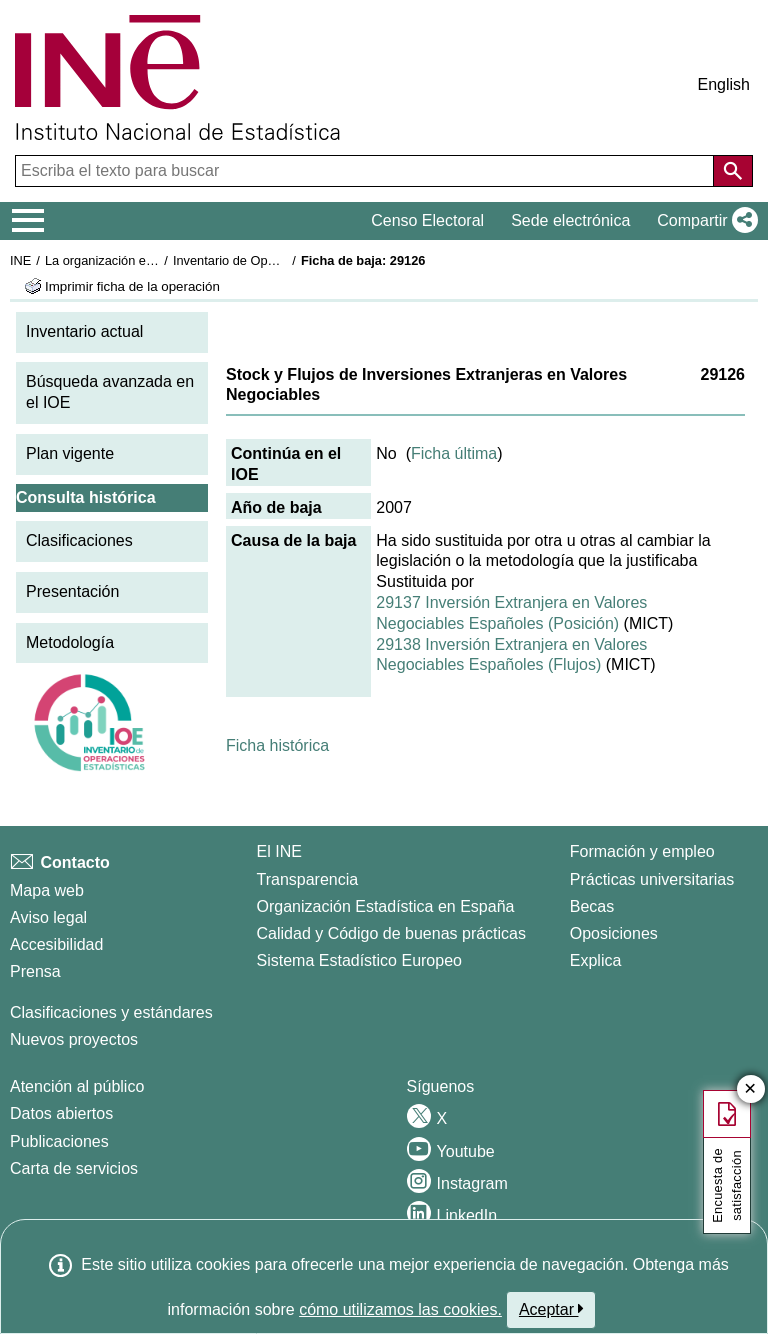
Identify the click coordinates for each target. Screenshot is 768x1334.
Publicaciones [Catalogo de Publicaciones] (59, 1141)
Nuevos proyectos (74, 1039)
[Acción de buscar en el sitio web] (733, 171)
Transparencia (308, 879)
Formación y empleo (642, 851)
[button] (703, 221)
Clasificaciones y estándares (111, 1012)
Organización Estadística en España (386, 906)
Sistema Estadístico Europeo (359, 960)
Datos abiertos (61, 1113)
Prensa (35, 971)
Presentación (72, 591)
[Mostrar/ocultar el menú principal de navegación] (28, 221)
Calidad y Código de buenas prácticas (392, 933)
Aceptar (551, 1309)
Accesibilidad (56, 944)
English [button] (724, 84)
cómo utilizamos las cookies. (400, 1309)
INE (20, 260)
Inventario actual (84, 331)
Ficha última (454, 453)
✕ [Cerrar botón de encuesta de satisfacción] (750, 1089)
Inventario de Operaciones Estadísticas (284, 260)
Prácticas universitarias (652, 879)
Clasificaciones (79, 540)
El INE (279, 851)
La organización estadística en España (155, 260)
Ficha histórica (277, 745)
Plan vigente (70, 453)
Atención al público (77, 1086)
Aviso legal (48, 917)
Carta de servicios (74, 1168)
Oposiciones (614, 933)
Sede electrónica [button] (570, 220)
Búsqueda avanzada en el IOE (110, 392)
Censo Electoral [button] (427, 220)
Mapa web (47, 890)
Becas (592, 906)
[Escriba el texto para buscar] (366, 171)
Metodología (70, 642)
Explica (596, 960)
